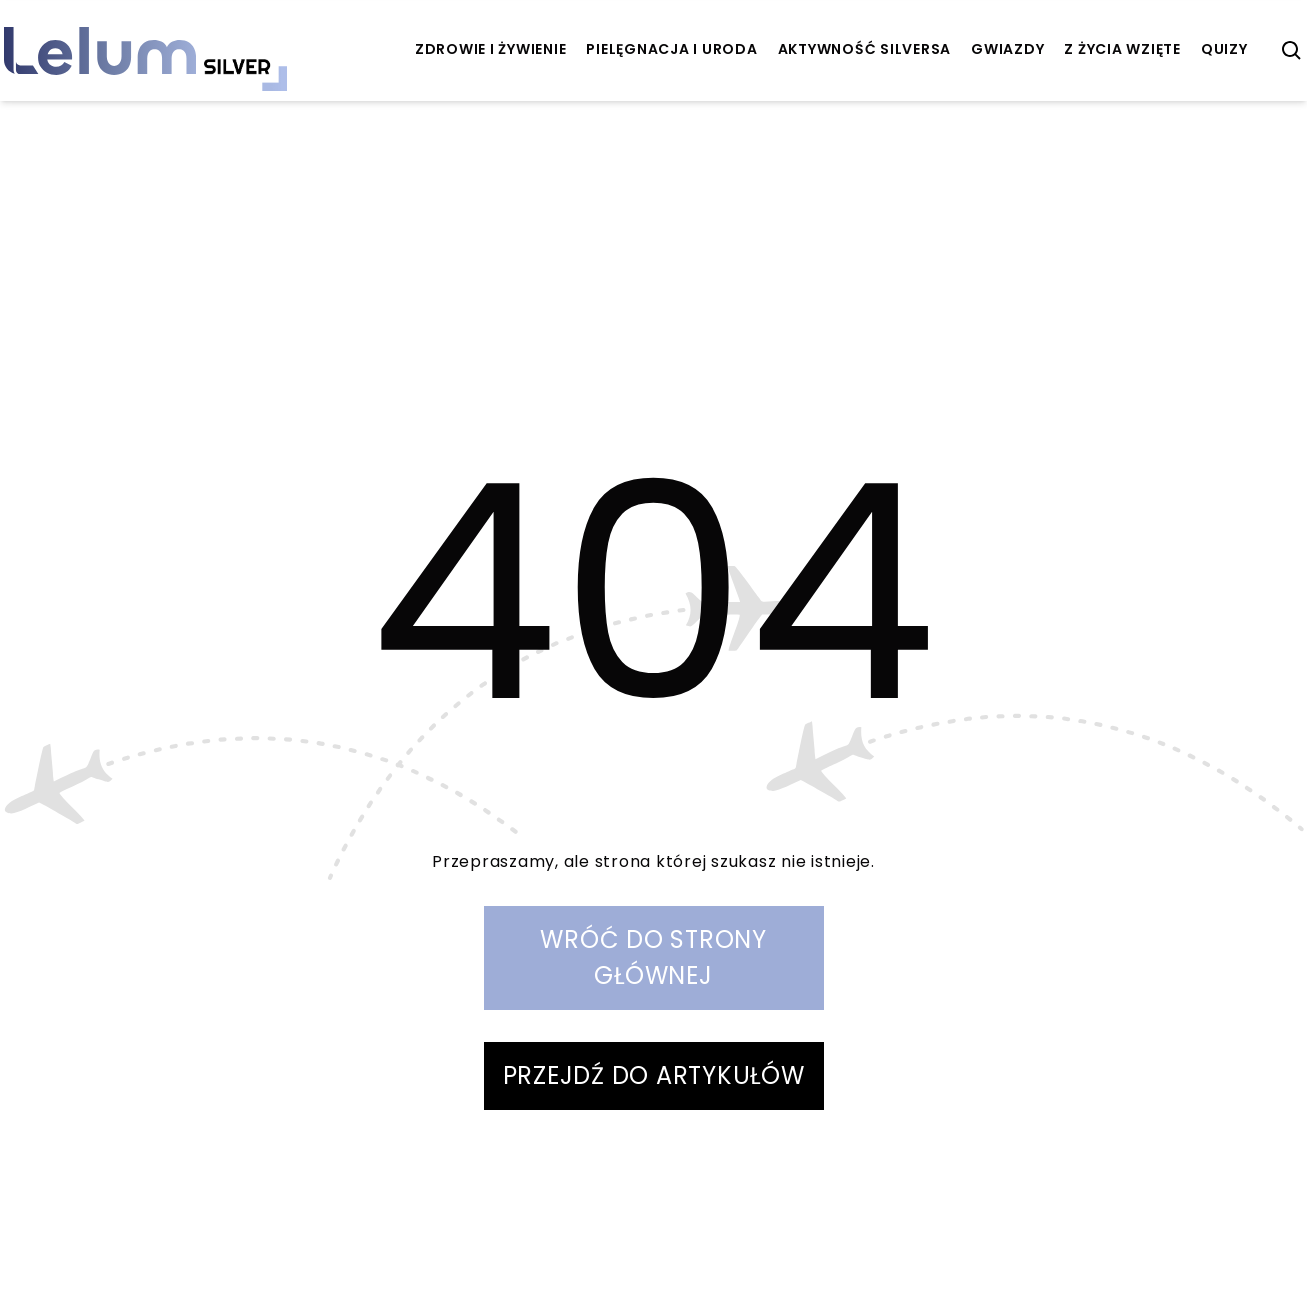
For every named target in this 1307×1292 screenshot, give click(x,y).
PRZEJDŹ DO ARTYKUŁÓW (654, 1075)
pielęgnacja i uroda (671, 49)
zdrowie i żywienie (491, 49)
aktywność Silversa (865, 49)
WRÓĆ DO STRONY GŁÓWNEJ (653, 957)
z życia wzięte (1122, 49)
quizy (1224, 49)
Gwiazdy (1007, 49)
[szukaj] (1292, 51)
